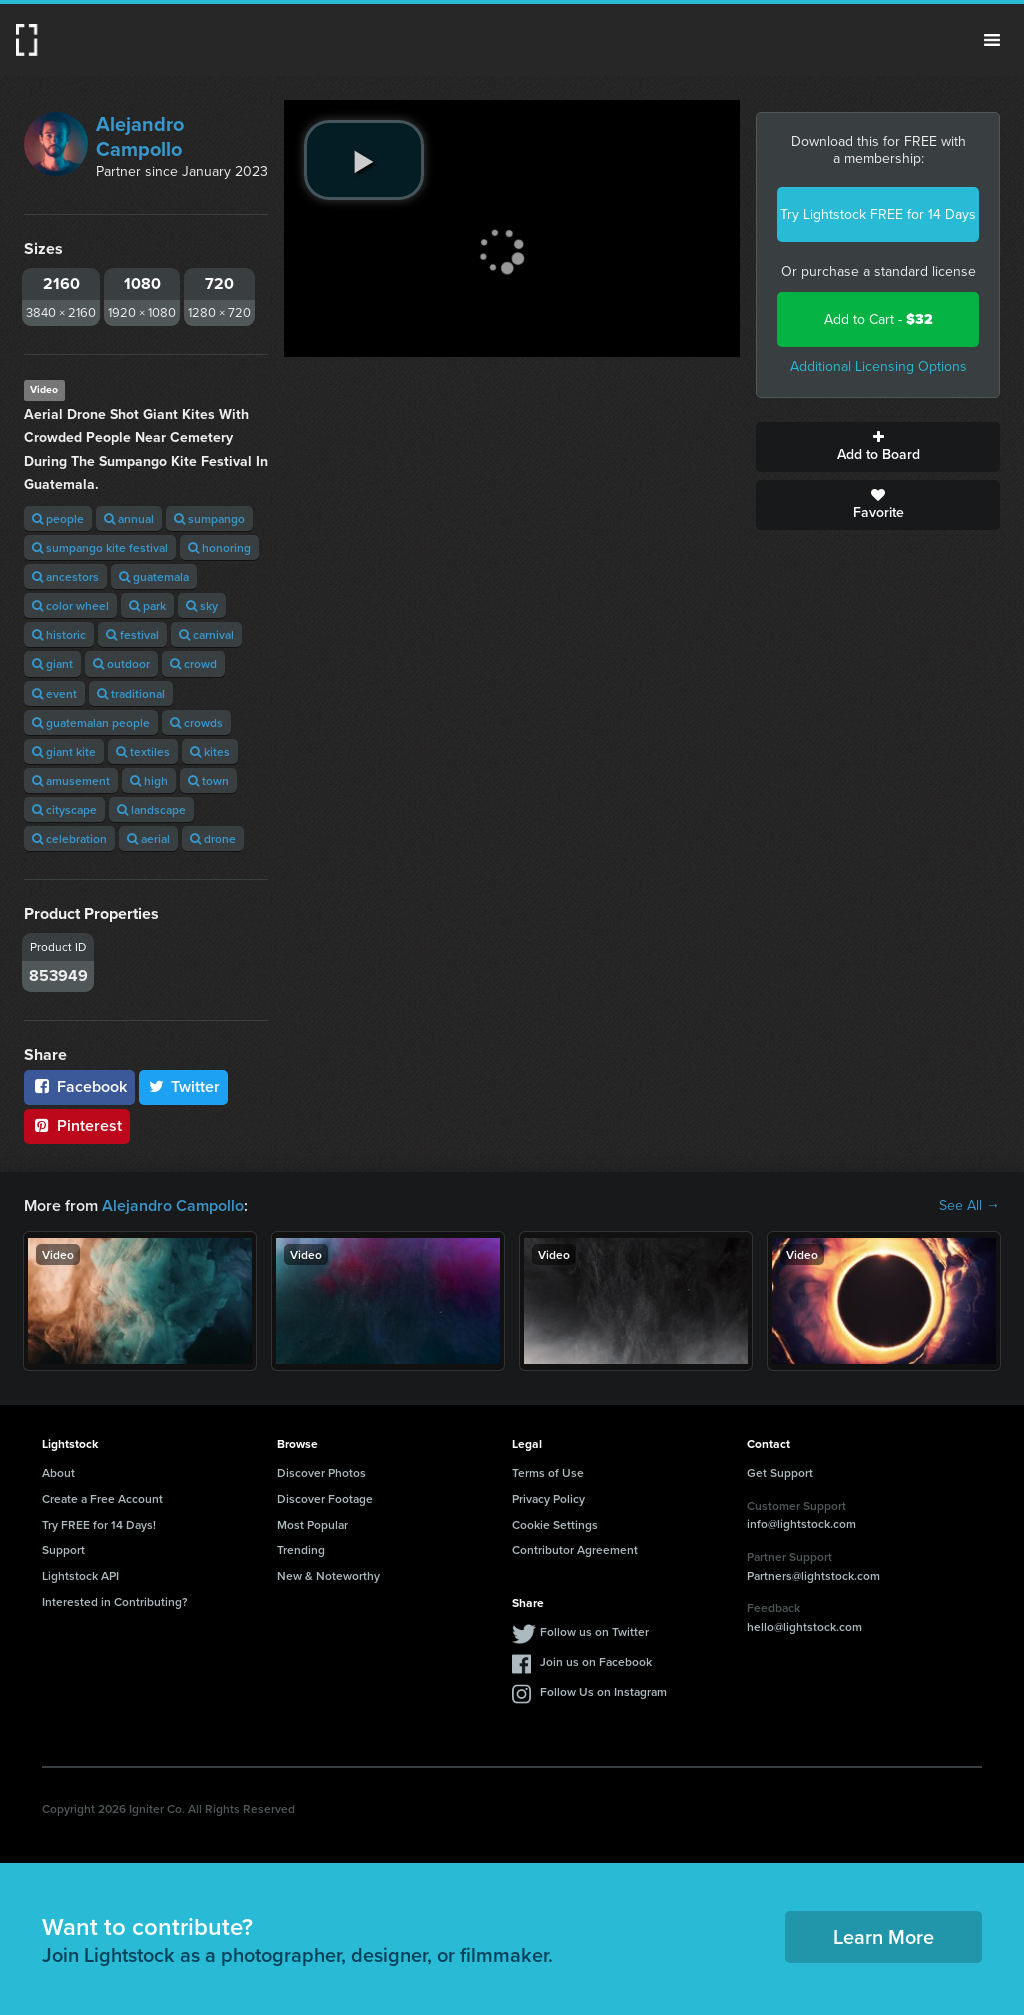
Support (63, 1549)
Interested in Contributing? (115, 1601)
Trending (301, 1549)
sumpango (209, 518)
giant (52, 663)
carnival (206, 634)
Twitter (184, 1086)
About (58, 1472)
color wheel (70, 605)
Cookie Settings (555, 1524)
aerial (148, 838)
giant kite (64, 751)
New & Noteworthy (328, 1575)
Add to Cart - (878, 319)
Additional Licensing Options (878, 366)
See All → (969, 1206)
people (58, 518)
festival (132, 634)
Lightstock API (80, 1575)
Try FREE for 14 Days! (99, 1524)
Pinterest (77, 1125)
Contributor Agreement (575, 1549)
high (149, 780)
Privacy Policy (548, 1498)
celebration (69, 838)
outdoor (121, 663)
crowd (193, 663)
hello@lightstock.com (804, 1626)
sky (202, 605)
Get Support (780, 1472)
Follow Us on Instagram (603, 1691)
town (208, 780)
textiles (143, 751)
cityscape (64, 809)
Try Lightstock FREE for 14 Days (878, 214)
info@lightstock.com (801, 1523)
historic (59, 634)
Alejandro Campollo (140, 136)
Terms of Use (548, 1472)
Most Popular (312, 1524)
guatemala (154, 576)
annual (129, 518)
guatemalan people (91, 722)
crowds (196, 722)
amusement (71, 780)
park (147, 605)
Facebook (79, 1086)
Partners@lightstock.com (813, 1575)
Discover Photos (321, 1472)
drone (213, 838)
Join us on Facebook (596, 1661)
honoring (219, 547)
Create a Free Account (102, 1498)
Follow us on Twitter (594, 1631)
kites (210, 751)
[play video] (364, 160)
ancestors (65, 576)
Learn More (883, 1936)
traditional (131, 693)
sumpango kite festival (100, 547)
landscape (151, 809)
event (54, 693)
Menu (992, 40)
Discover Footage (325, 1498)
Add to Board (878, 447)
